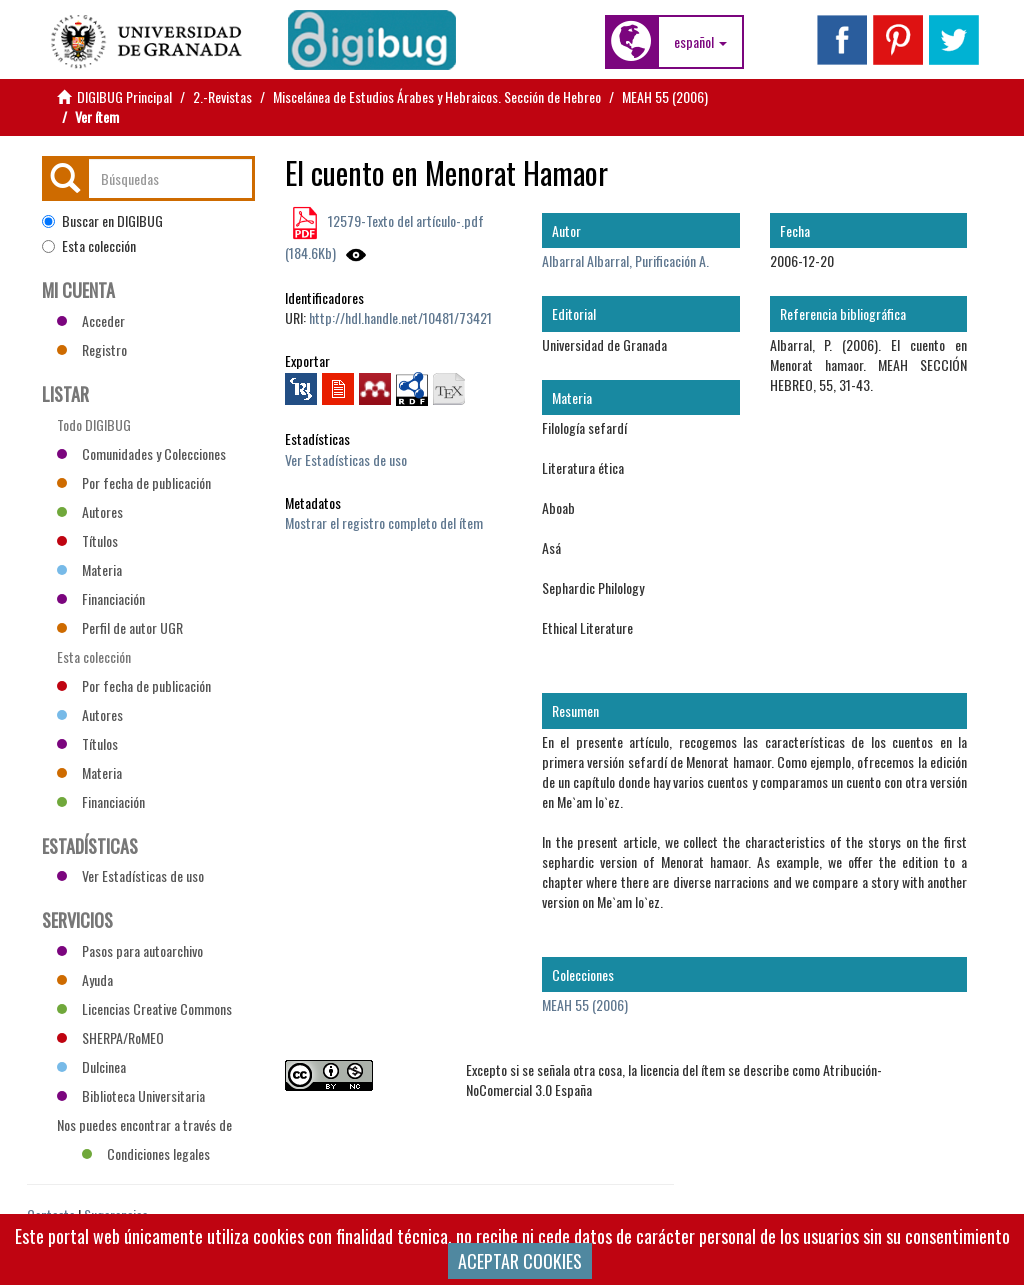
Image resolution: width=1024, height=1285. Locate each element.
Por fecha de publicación (134, 482)
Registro (92, 349)
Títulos (87, 540)
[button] (700, 42)
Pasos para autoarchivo (130, 950)
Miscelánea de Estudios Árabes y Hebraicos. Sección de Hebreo (437, 96)
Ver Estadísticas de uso (346, 459)
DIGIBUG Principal (124, 96)
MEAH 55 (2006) (665, 96)
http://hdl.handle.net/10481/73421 (400, 317)
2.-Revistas (222, 96)
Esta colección (89, 246)
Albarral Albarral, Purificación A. (625, 260)
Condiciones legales (146, 1153)
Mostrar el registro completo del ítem (384, 522)
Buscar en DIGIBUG (102, 221)
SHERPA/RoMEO (110, 1037)
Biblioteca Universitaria (131, 1095)
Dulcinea (91, 1066)
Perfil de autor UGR (120, 627)
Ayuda (85, 979)
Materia (89, 569)
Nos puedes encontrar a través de (144, 1127)
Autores (90, 511)
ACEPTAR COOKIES (520, 1261)
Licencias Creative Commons (144, 1008)
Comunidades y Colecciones (141, 453)
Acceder (91, 320)
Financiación (101, 598)
